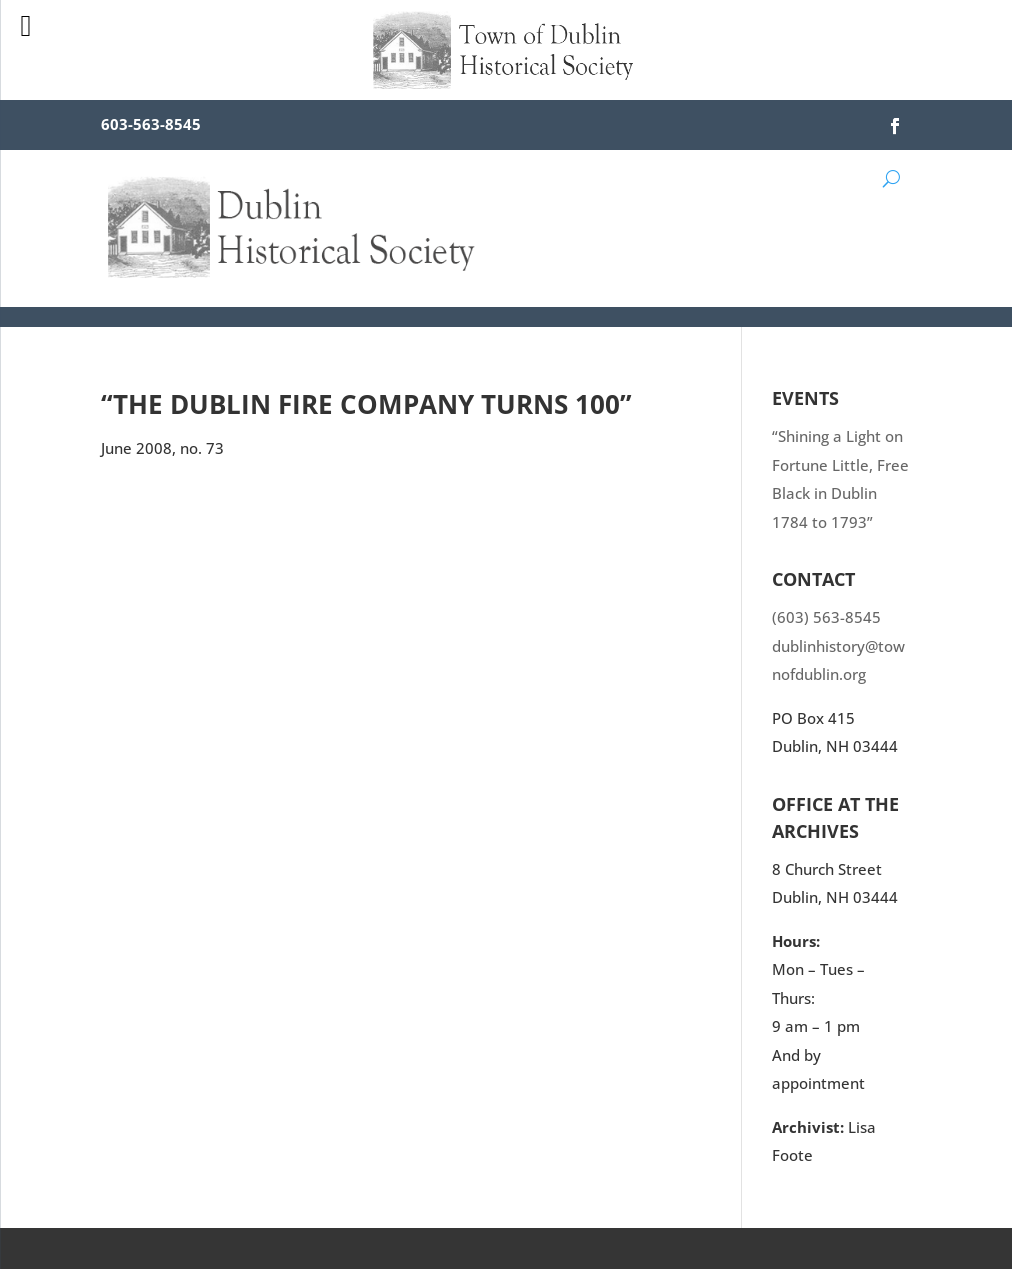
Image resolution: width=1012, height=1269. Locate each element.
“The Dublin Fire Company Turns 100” (366, 404)
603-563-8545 (151, 124)
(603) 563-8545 (826, 617)
